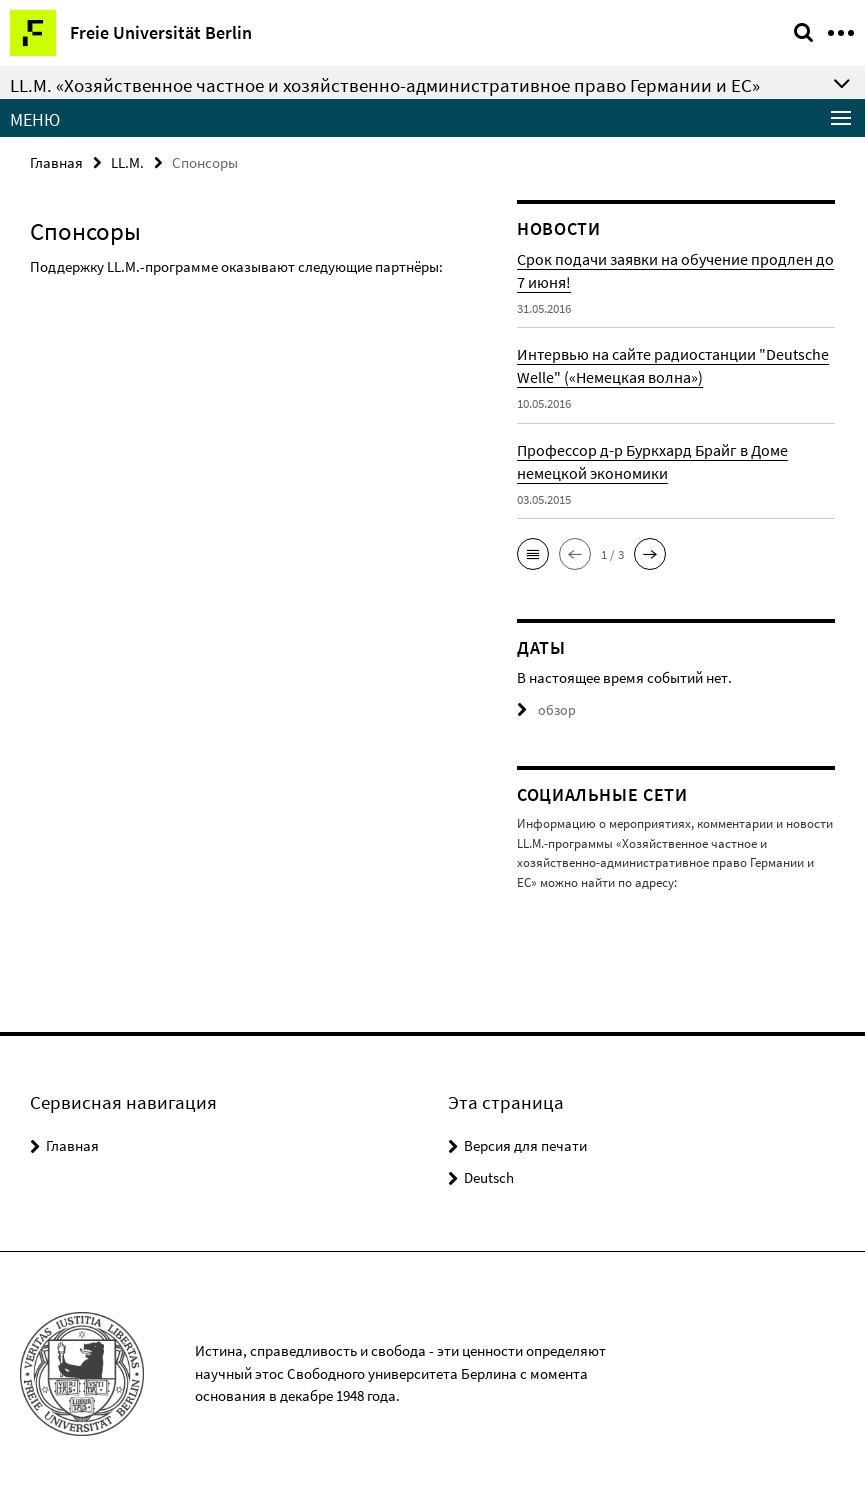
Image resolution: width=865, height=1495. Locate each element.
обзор (544, 710)
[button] (533, 554)
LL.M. (127, 162)
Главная (56, 162)
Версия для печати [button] (525, 1144)
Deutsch (489, 1176)
